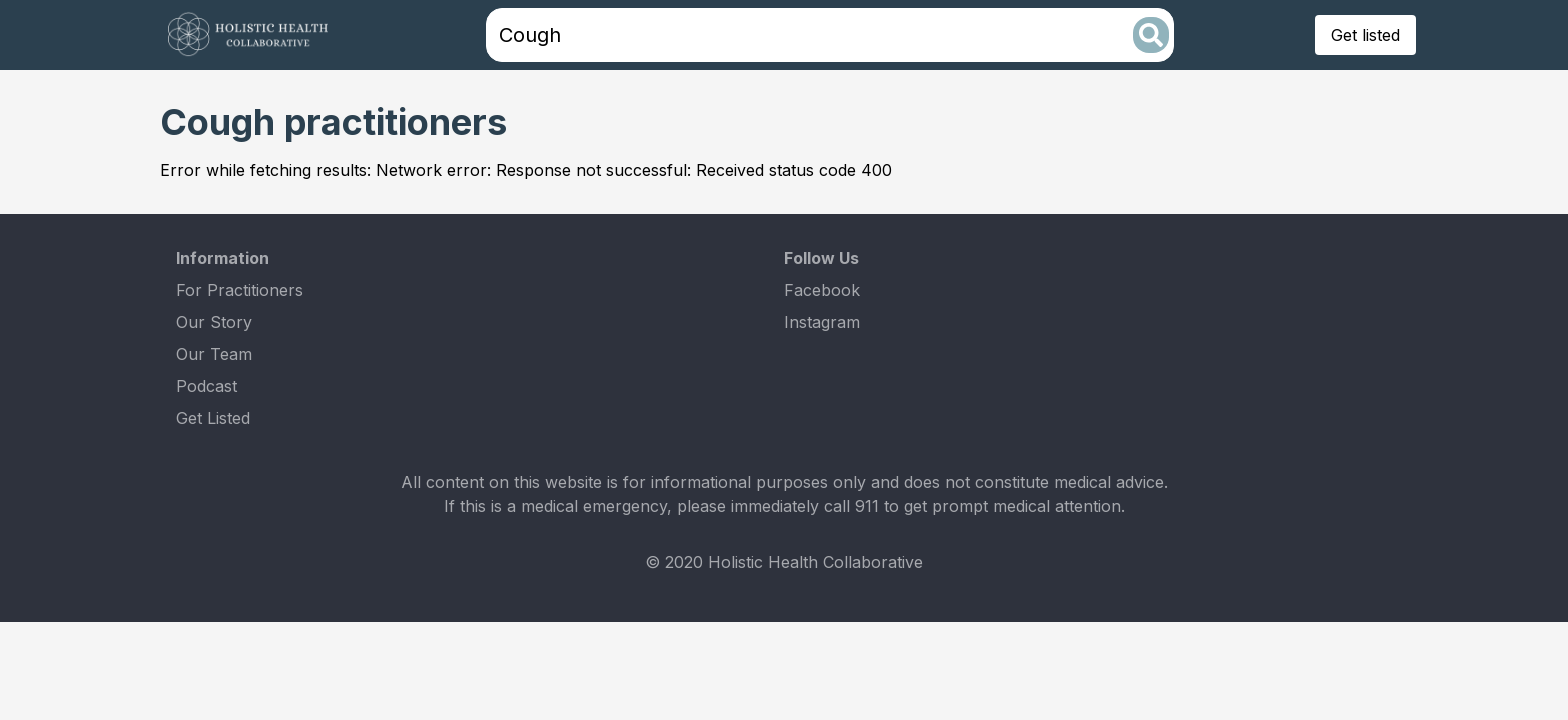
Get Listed (213, 418)
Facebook (822, 290)
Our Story (214, 322)
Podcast (206, 386)
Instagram (822, 322)
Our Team (214, 354)
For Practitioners (239, 290)
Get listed (1365, 35)
